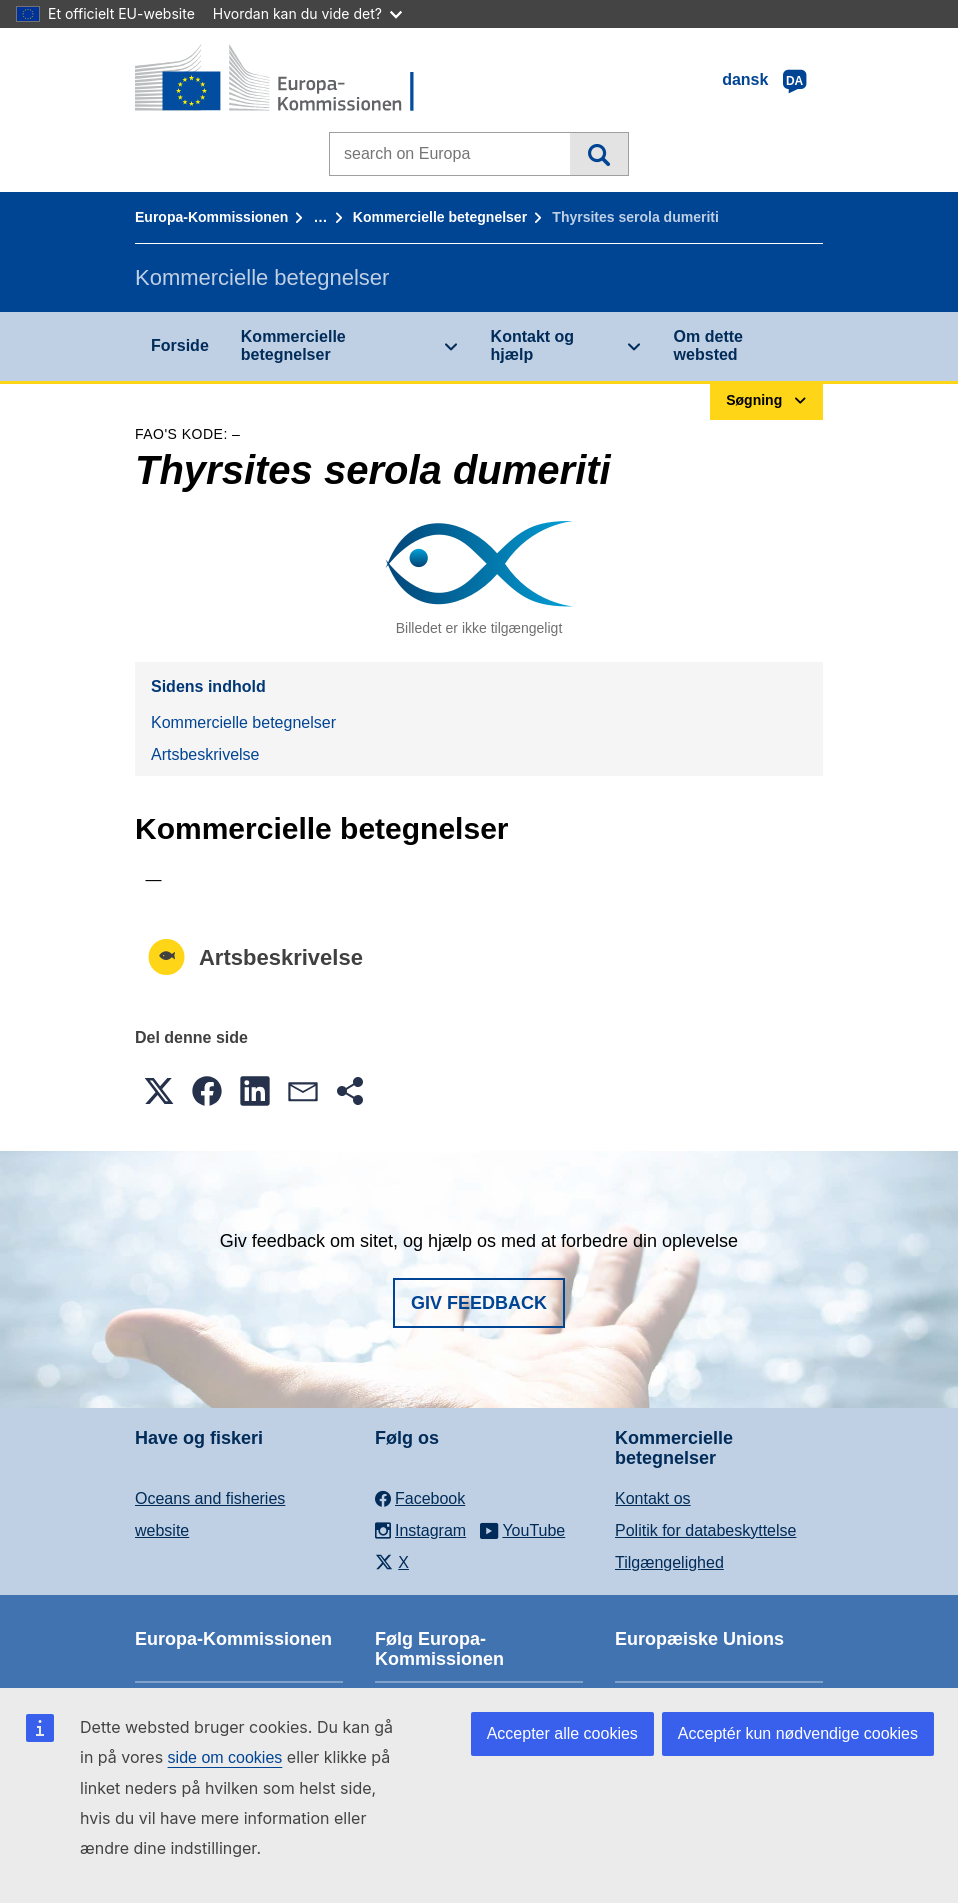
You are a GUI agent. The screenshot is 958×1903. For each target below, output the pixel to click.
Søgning (598, 154)
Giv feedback (479, 1303)
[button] (159, 1091)
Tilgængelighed (669, 1562)
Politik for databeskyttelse (705, 1530)
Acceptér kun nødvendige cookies (798, 1733)
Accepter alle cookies (562, 1733)
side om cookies (225, 1757)
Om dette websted (708, 345)
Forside (180, 345)
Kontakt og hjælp (533, 345)
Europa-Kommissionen (211, 217)
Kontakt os (653, 1498)
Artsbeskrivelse (205, 754)
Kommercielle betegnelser (440, 217)
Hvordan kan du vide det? (307, 13)
